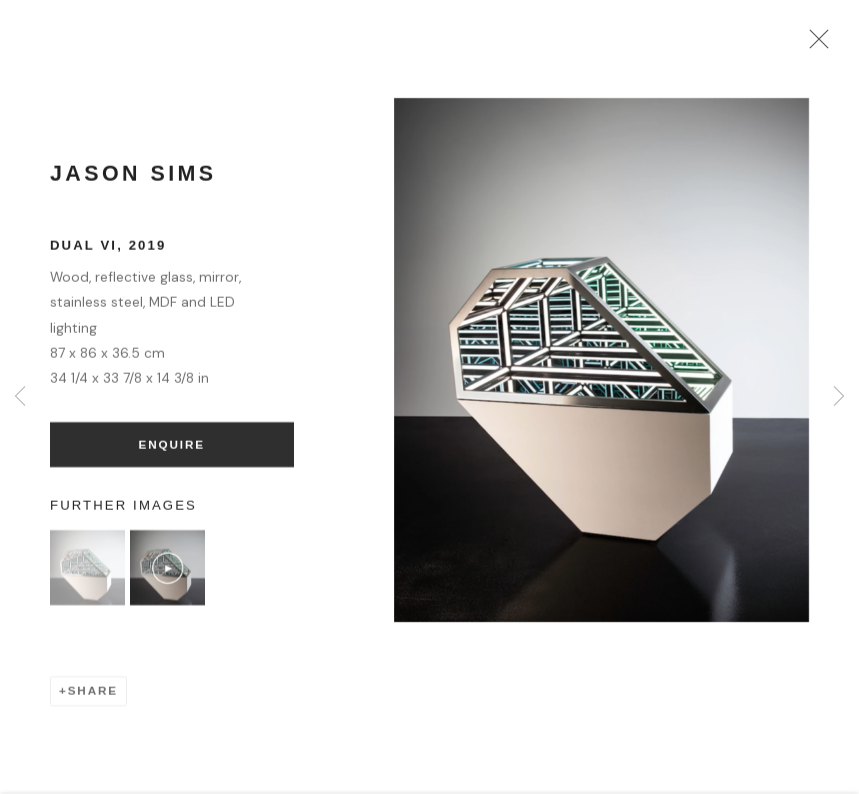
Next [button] (839, 397)
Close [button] (815, 45)
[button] (87, 573)
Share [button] (93, 696)
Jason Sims (133, 179)
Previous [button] (20, 397)
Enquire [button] (172, 449)
